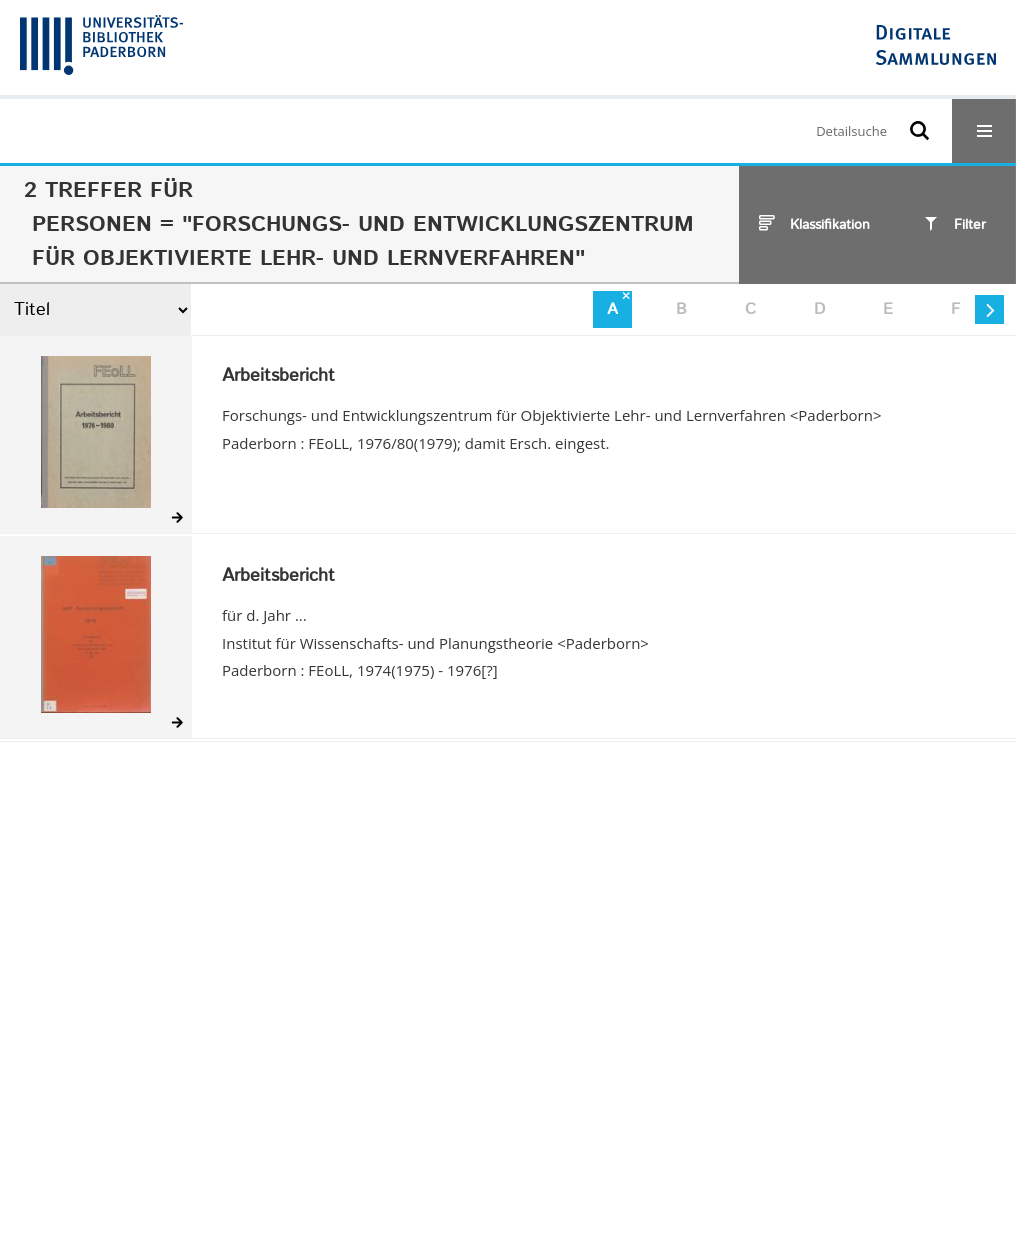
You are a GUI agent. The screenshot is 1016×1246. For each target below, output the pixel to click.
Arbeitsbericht (278, 377)
